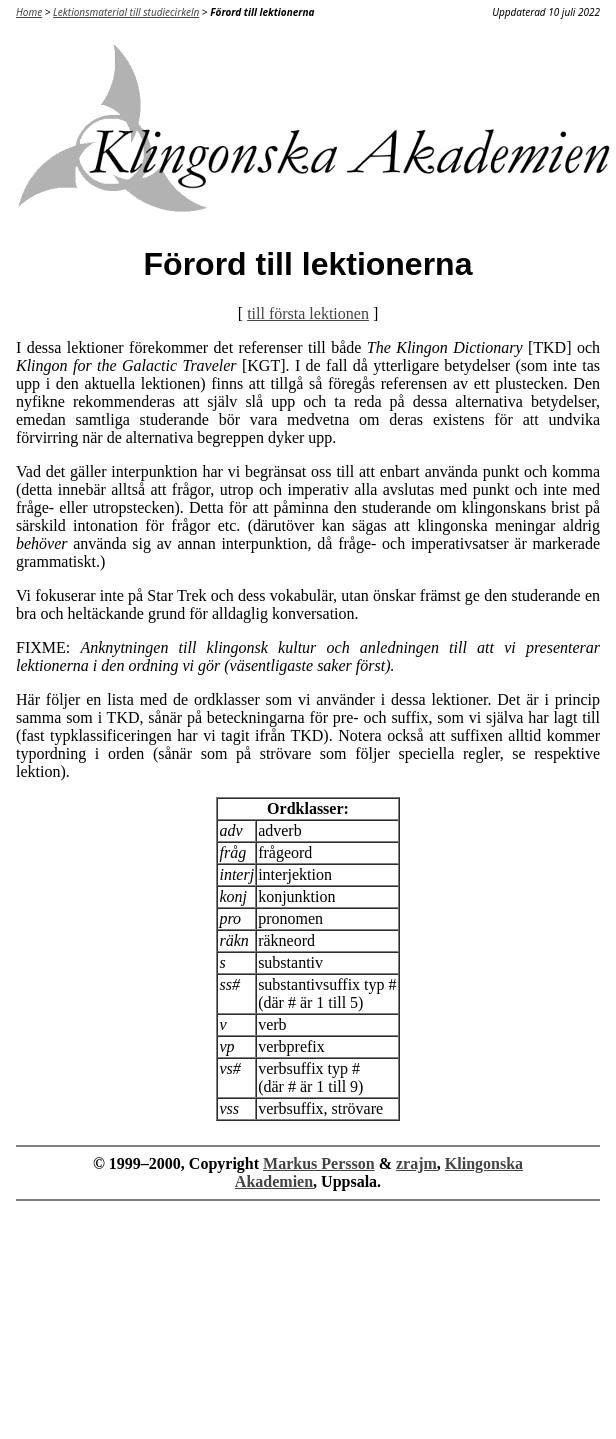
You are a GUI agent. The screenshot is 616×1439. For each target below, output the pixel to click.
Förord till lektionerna (262, 12)
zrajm (416, 1163)
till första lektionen (308, 313)
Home (29, 12)
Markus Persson (319, 1163)
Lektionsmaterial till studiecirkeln (126, 12)
